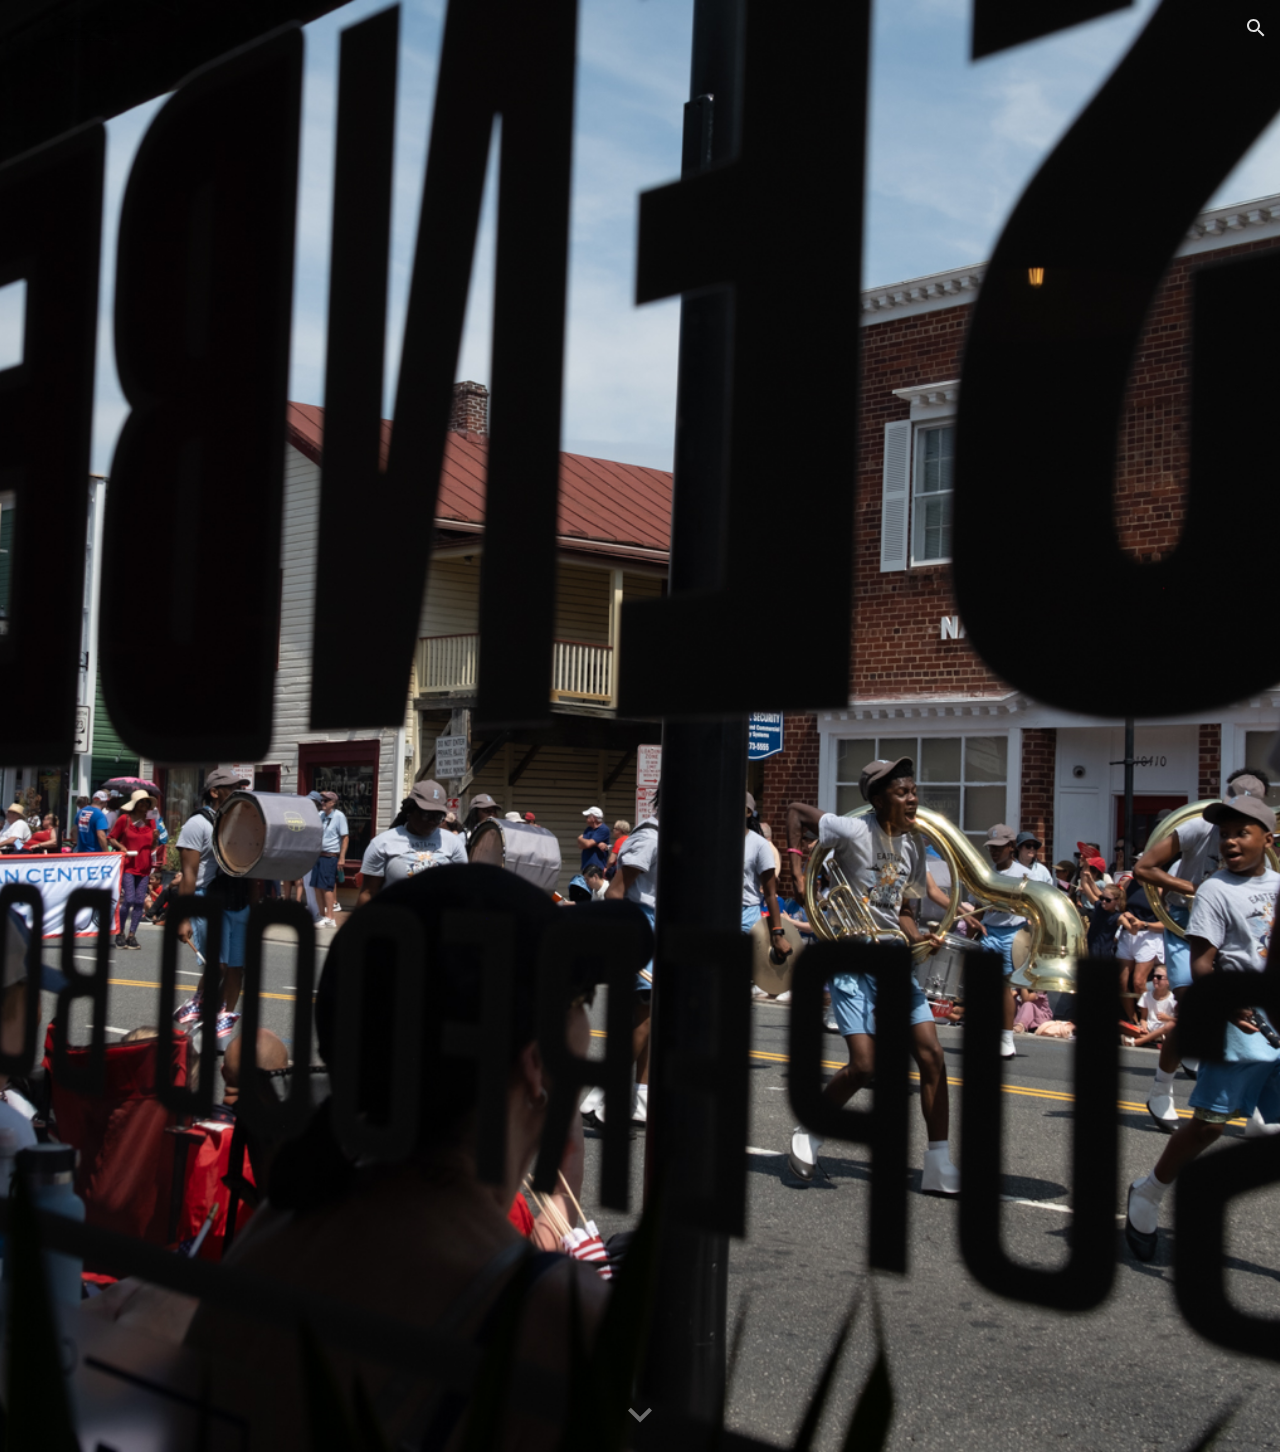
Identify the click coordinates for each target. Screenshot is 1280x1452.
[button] (1256, 28)
